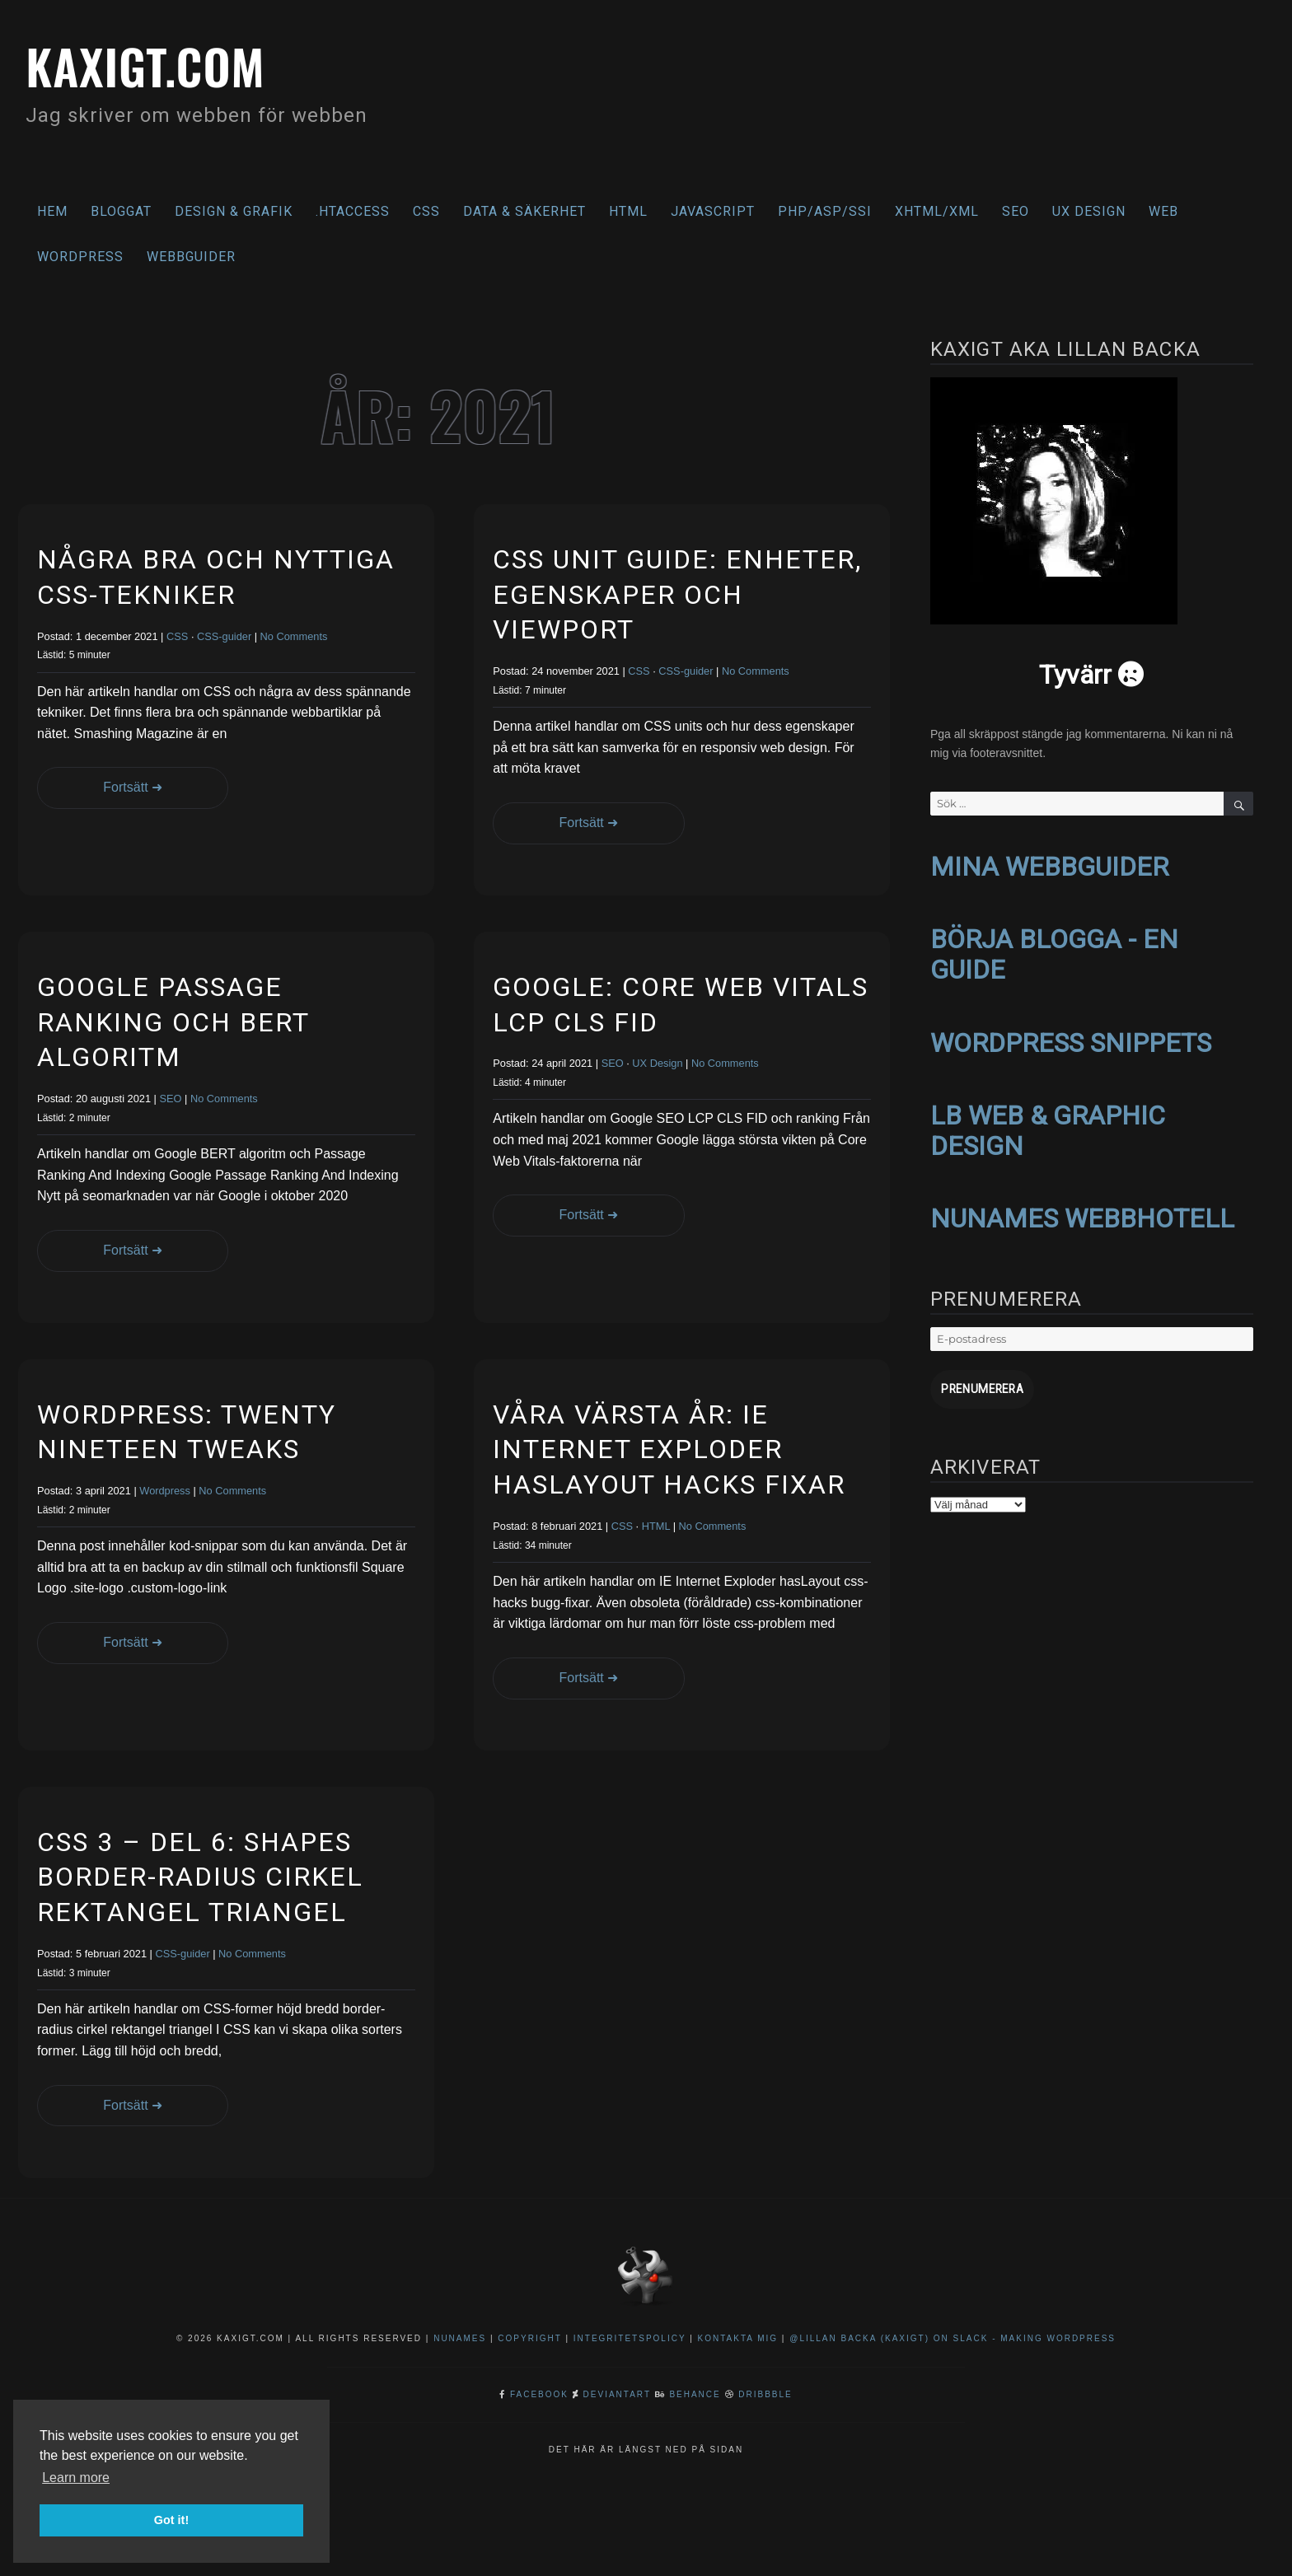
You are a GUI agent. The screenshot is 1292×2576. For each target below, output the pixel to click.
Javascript (713, 211)
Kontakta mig (738, 2338)
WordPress (80, 256)
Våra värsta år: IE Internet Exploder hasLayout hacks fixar (669, 1449)
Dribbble (765, 2394)
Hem (52, 211)
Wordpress (164, 1490)
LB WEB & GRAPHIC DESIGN (1047, 1124)
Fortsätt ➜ (121, 787)
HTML (628, 211)
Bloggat (121, 211)
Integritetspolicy (629, 2338)
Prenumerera (979, 1379)
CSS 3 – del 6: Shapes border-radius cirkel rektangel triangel (200, 1877)
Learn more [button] (76, 2478)
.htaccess (353, 211)
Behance (694, 2394)
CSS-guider (224, 636)
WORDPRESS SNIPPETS (1070, 1038)
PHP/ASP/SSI (825, 211)
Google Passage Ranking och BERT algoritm (173, 1022)
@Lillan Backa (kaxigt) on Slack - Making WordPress (952, 2338)
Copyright (529, 2338)
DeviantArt (617, 2394)
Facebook (539, 2394)
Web (1163, 211)
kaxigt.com (155, 64)
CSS (426, 211)
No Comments (294, 636)
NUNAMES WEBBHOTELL (1082, 1211)
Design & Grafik (234, 211)
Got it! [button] (171, 2520)
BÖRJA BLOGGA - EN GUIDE (1054, 952)
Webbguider (191, 256)
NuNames (461, 2338)
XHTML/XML (937, 211)
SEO (1015, 211)
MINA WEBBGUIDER (1049, 865)
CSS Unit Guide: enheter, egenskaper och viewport (677, 594)
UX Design (1089, 211)
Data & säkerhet (524, 211)
